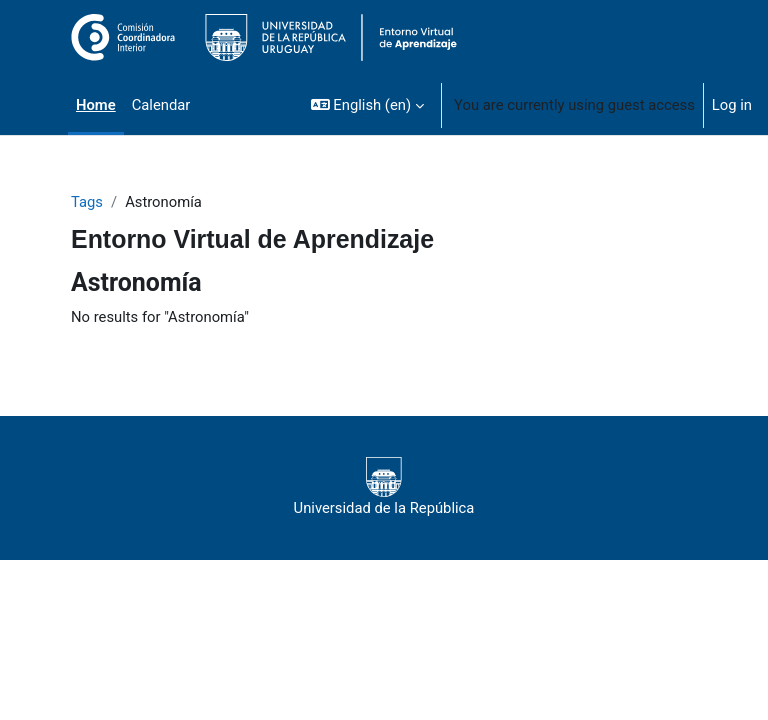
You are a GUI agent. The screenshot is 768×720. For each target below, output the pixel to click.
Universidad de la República (384, 487)
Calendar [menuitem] (161, 105)
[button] (367, 105)
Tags (87, 202)
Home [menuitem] (96, 105)
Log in (732, 105)
